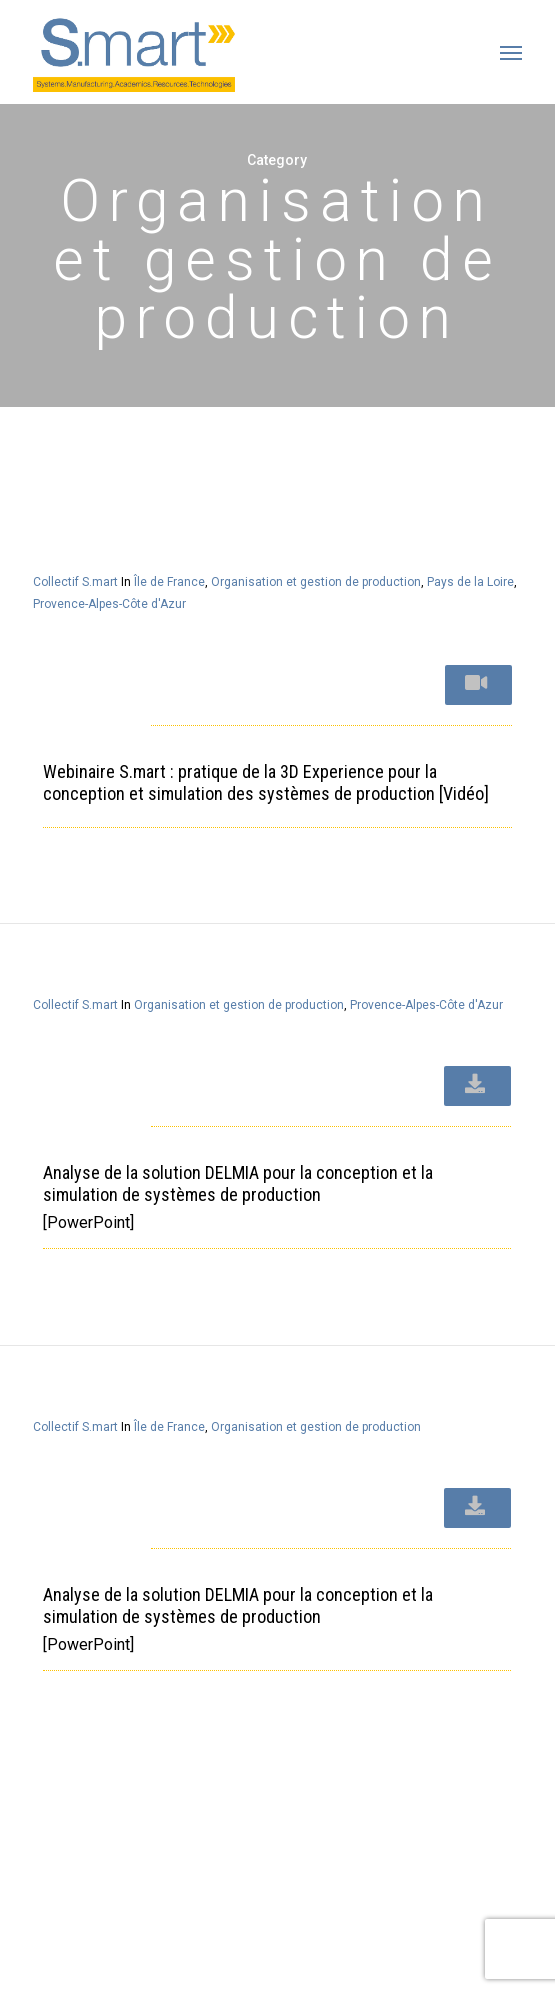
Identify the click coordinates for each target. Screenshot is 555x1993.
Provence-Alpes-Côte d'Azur (109, 604)
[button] (511, 52)
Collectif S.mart (75, 582)
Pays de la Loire (470, 582)
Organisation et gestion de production (316, 582)
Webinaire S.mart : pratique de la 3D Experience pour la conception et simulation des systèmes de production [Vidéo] (266, 782)
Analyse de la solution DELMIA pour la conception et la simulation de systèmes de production (238, 1183)
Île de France (169, 582)
